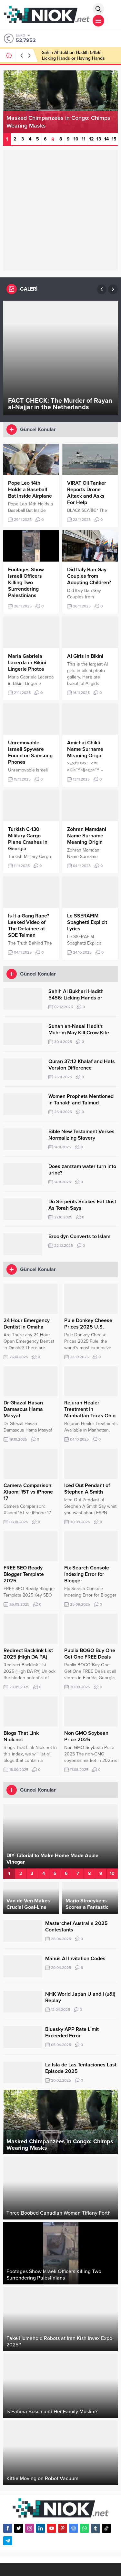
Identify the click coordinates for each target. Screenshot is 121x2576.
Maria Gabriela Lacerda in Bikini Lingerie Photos (27, 662)
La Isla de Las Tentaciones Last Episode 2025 (80, 2068)
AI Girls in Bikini (85, 656)
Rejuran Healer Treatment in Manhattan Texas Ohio (90, 1409)
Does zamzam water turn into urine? (82, 1169)
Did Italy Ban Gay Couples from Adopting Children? (89, 576)
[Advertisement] (60, 210)
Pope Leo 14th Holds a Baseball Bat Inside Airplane (30, 489)
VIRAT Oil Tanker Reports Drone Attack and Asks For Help (86, 493)
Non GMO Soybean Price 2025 (86, 1736)
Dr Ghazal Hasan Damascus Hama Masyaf (23, 1409)
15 (114, 139)
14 (106, 139)
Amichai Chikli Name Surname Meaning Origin (85, 749)
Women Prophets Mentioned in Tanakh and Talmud (81, 1099)
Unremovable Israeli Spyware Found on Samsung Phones (30, 752)
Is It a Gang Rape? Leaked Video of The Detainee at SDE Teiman (28, 925)
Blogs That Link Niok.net (21, 1736)
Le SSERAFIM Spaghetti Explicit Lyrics (87, 922)
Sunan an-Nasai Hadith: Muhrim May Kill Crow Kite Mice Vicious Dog (78, 1032)
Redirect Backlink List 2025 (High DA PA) (28, 1653)
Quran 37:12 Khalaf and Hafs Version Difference (81, 1064)
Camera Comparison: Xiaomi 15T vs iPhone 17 (28, 1492)
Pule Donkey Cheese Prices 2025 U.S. (88, 1323)
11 (84, 139)
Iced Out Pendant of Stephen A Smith (87, 1488)
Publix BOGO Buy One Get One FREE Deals (89, 1653)
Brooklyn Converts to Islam (79, 1236)
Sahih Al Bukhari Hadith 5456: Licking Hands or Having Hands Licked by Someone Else (73, 58)
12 (91, 139)
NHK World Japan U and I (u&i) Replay (80, 1997)
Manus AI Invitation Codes (75, 1958)
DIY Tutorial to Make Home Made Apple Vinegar (52, 1858)
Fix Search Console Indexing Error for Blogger (86, 1574)
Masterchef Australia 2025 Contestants (76, 1926)
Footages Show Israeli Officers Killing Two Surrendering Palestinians (26, 582)
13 (98, 139)
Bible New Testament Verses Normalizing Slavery (81, 1134)
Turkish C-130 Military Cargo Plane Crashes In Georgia (27, 839)
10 (76, 139)
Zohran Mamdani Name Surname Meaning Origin (86, 835)
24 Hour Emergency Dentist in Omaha (27, 1323)
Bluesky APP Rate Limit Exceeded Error (72, 2032)
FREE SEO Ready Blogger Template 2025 (24, 1574)
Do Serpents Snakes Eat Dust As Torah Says (82, 1204)
